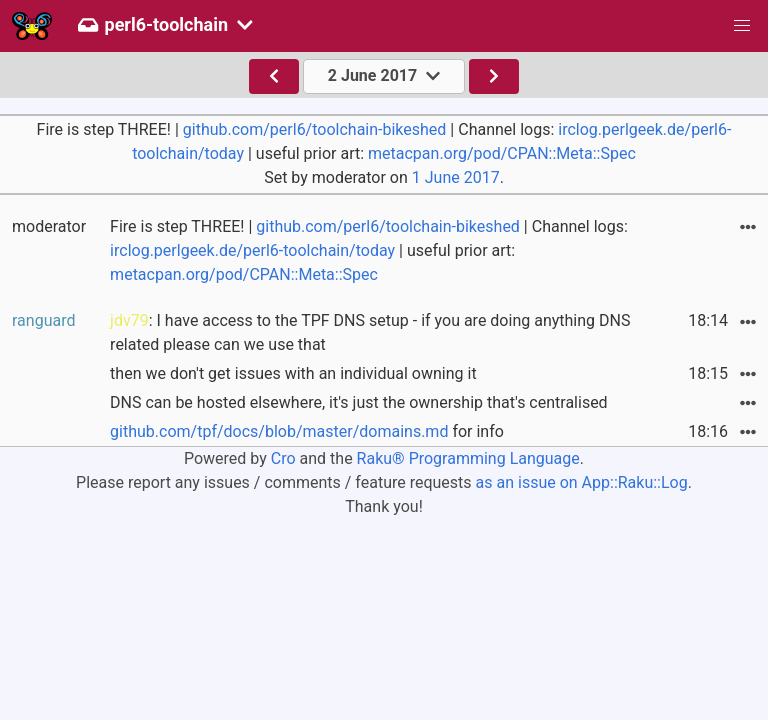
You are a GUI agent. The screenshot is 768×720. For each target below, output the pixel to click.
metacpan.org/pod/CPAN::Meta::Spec (502, 153)
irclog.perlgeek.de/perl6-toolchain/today (252, 250)
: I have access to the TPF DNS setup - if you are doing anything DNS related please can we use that (370, 332)
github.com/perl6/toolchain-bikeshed (315, 129)
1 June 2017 (456, 177)
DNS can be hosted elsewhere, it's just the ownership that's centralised (359, 402)
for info (307, 431)
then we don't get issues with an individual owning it (293, 373)
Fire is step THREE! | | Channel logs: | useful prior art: (369, 250)
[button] (742, 26)
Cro (283, 458)
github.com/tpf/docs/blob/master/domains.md (279, 431)
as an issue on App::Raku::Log (582, 482)
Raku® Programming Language (468, 458)
